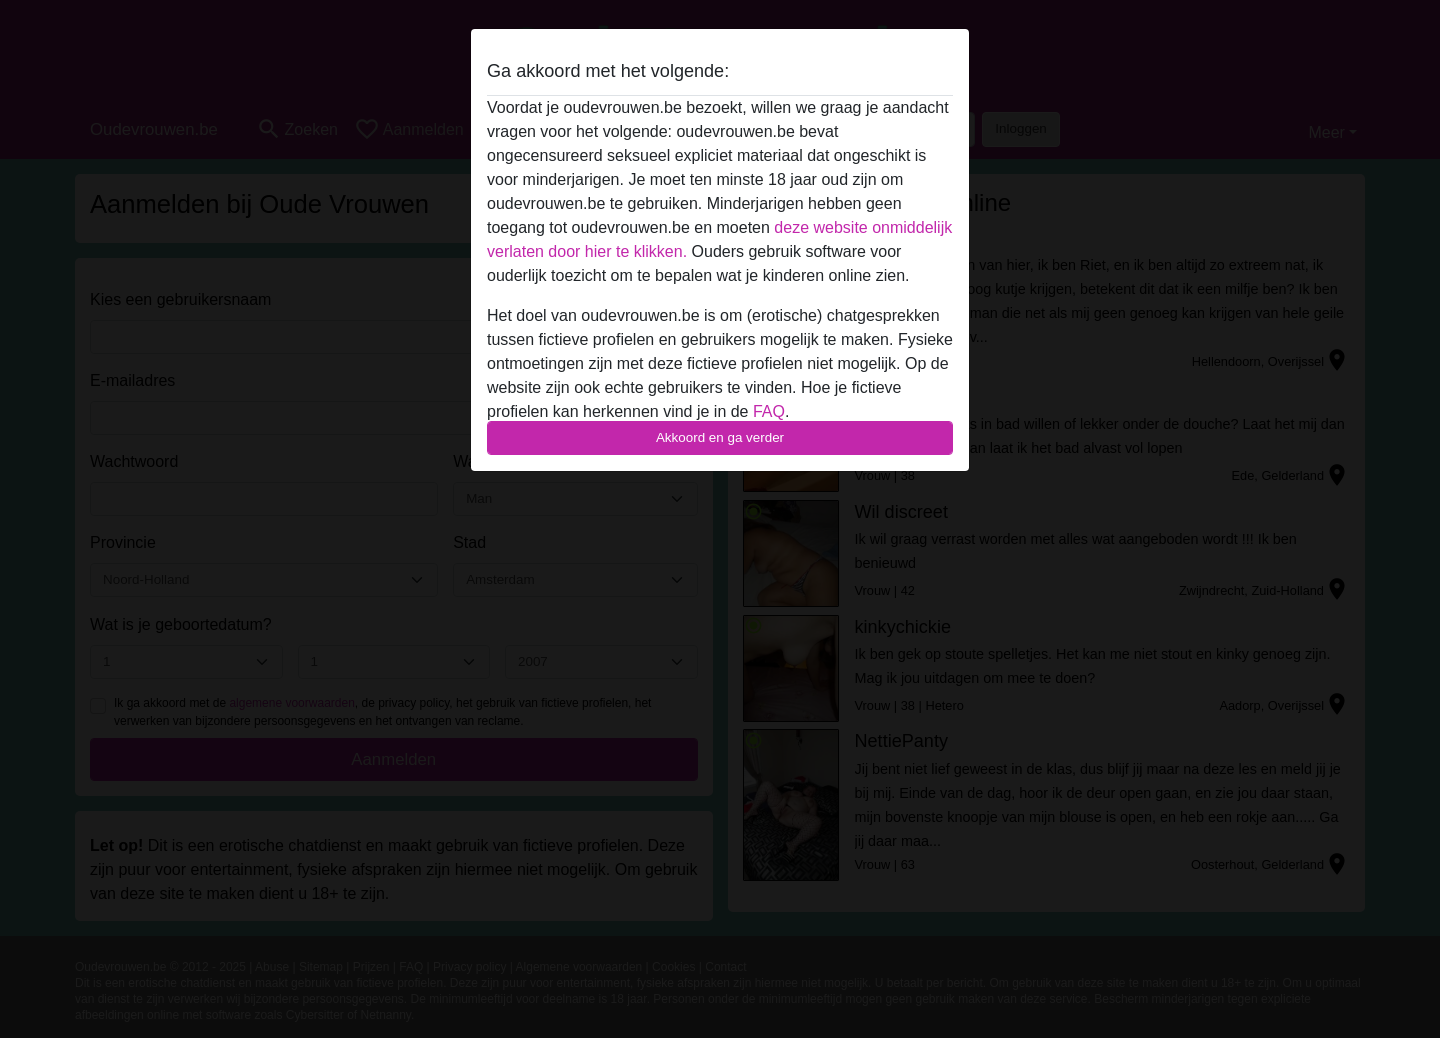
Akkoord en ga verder (720, 437)
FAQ (769, 411)
